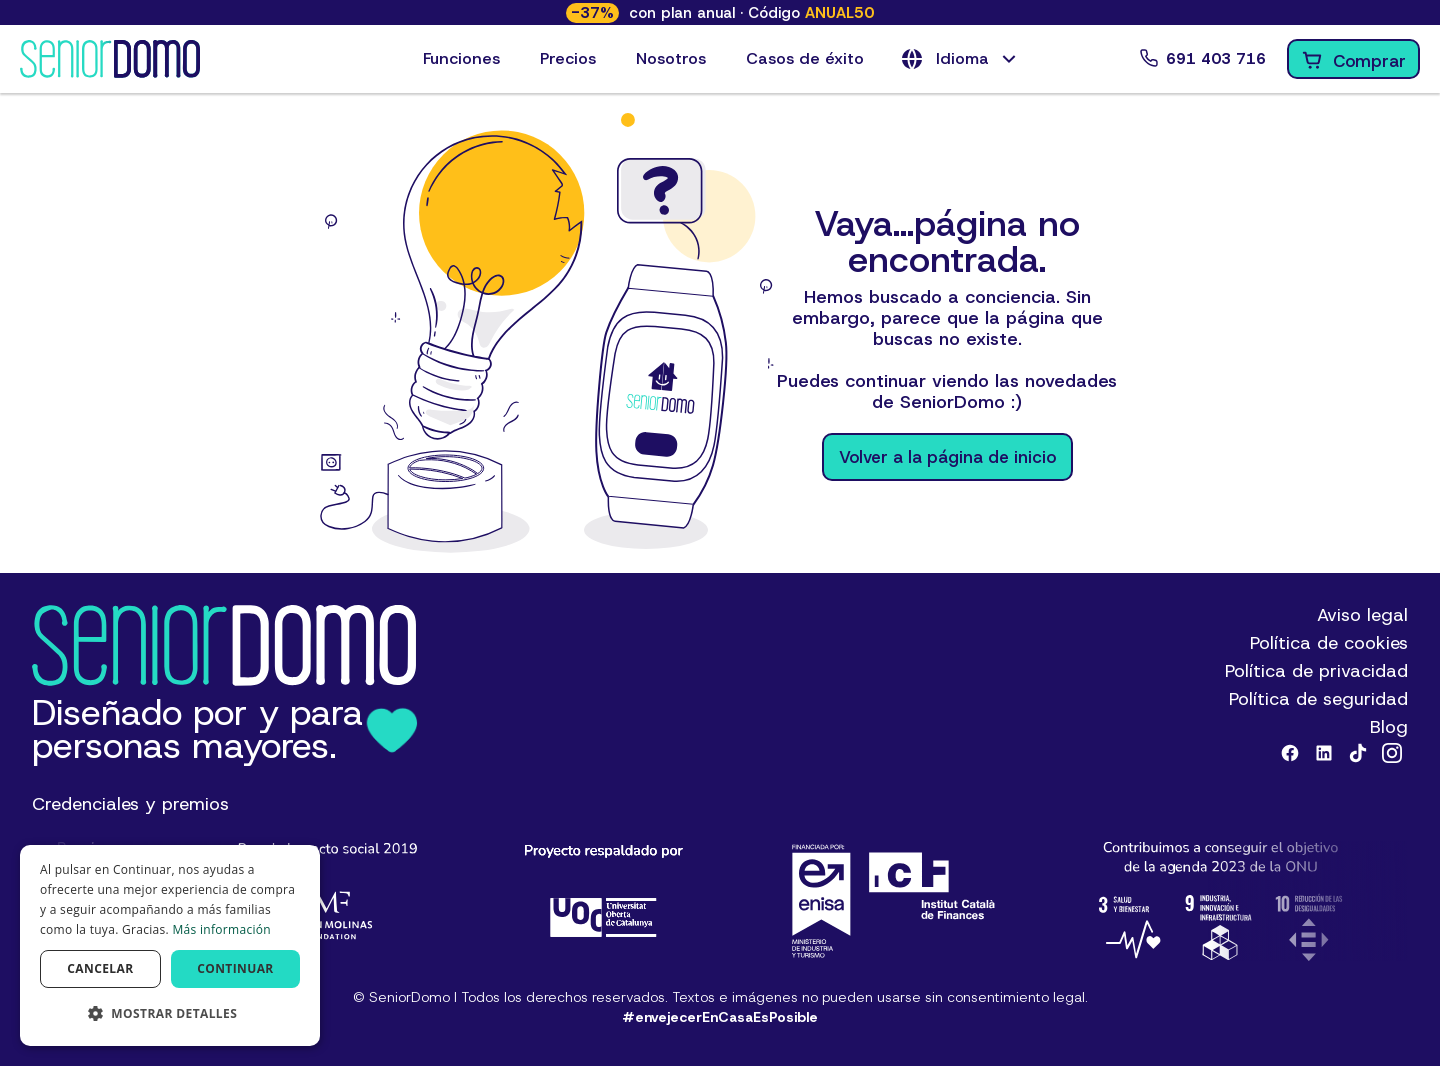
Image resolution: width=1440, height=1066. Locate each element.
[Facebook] (1290, 753)
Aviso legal (1362, 615)
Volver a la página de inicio (947, 457)
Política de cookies (1329, 643)
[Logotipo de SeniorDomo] (110, 59)
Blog (1389, 727)
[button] (960, 59)
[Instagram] (1392, 753)
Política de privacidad (1316, 671)
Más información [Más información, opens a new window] (221, 929)
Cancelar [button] (100, 968)
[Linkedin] (1324, 753)
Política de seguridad (1318, 699)
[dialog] (170, 945)
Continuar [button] (235, 968)
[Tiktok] (1358, 753)
